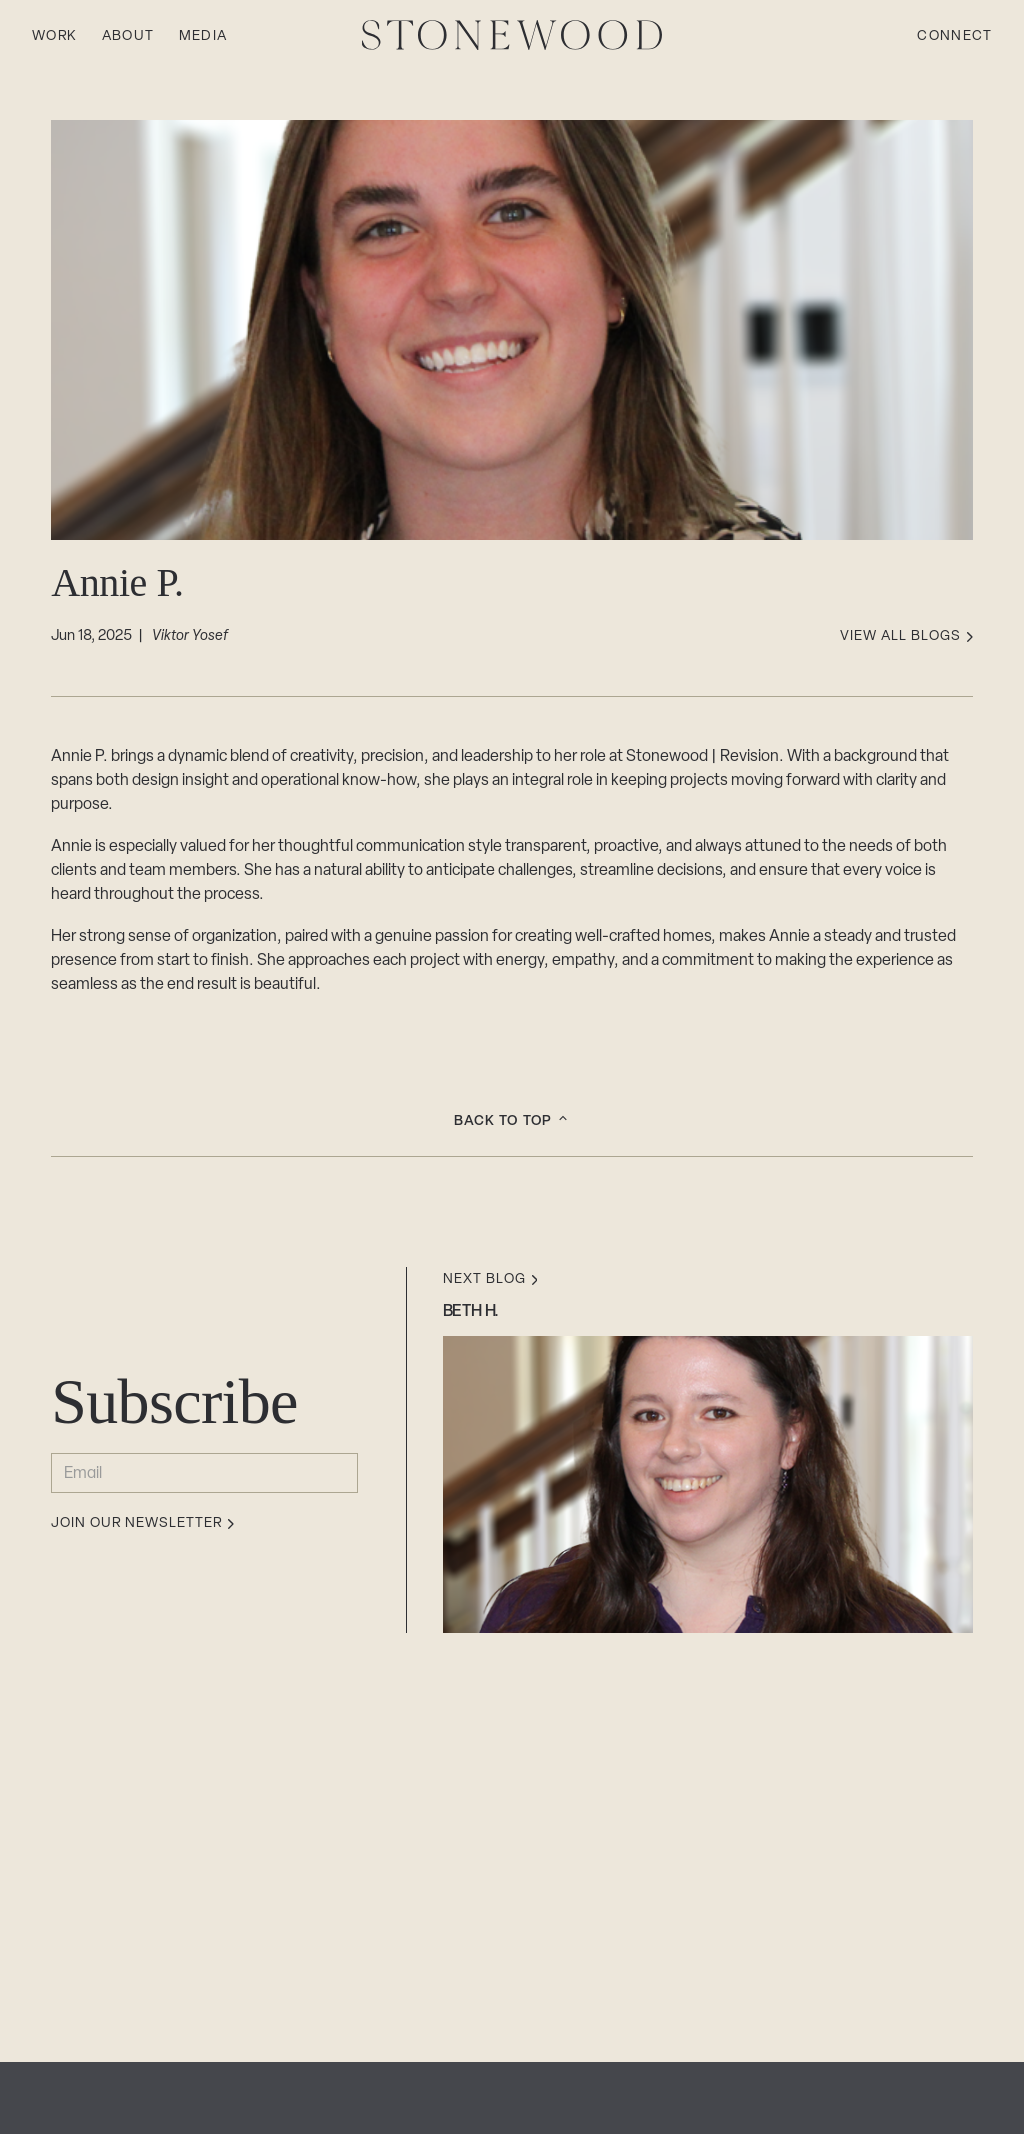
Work (55, 36)
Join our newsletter (142, 1524)
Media (203, 36)
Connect (954, 36)
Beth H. (471, 1312)
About (128, 36)
